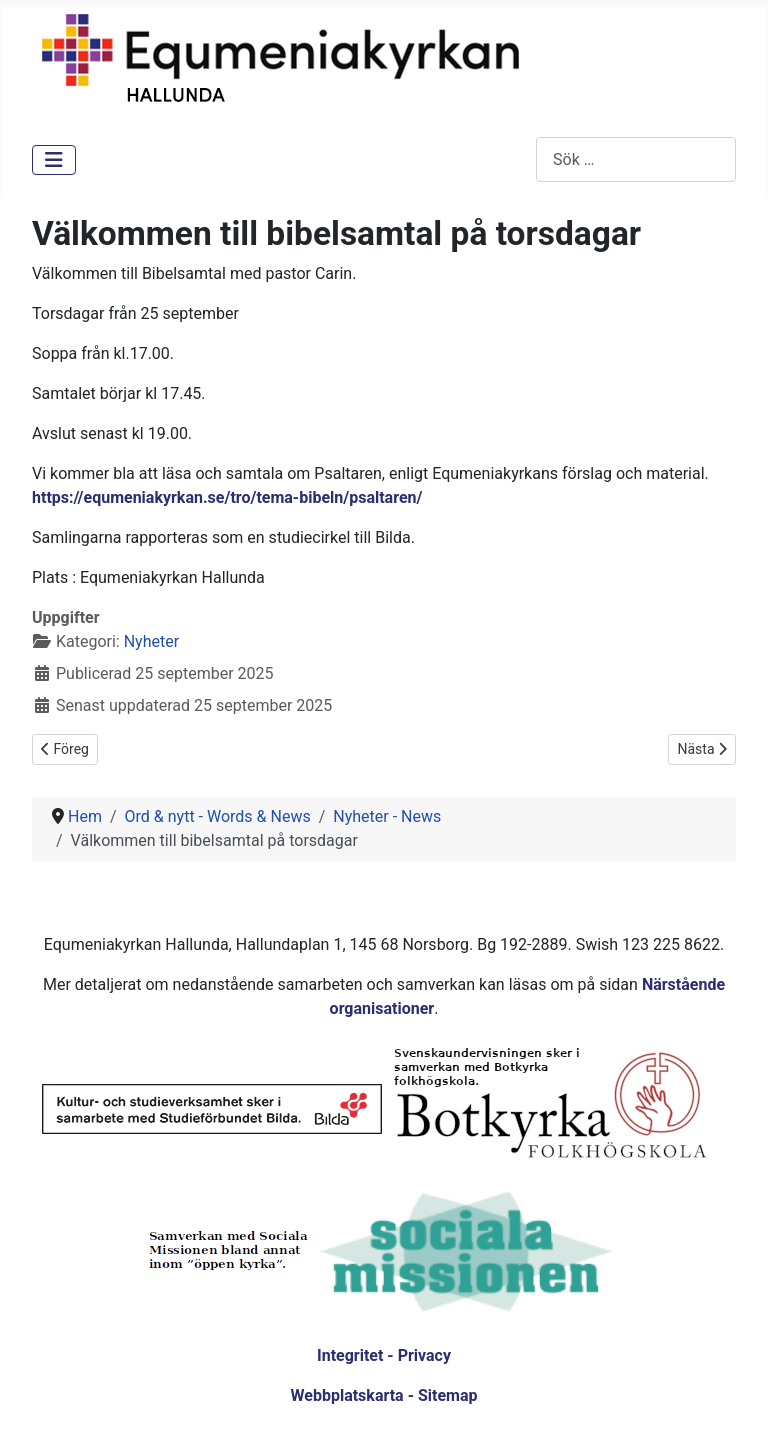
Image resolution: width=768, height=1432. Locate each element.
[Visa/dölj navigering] (54, 160)
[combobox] (636, 159)
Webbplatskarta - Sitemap (384, 1395)
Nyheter (151, 641)
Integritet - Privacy (384, 1355)
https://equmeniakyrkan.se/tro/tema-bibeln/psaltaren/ (227, 497)
